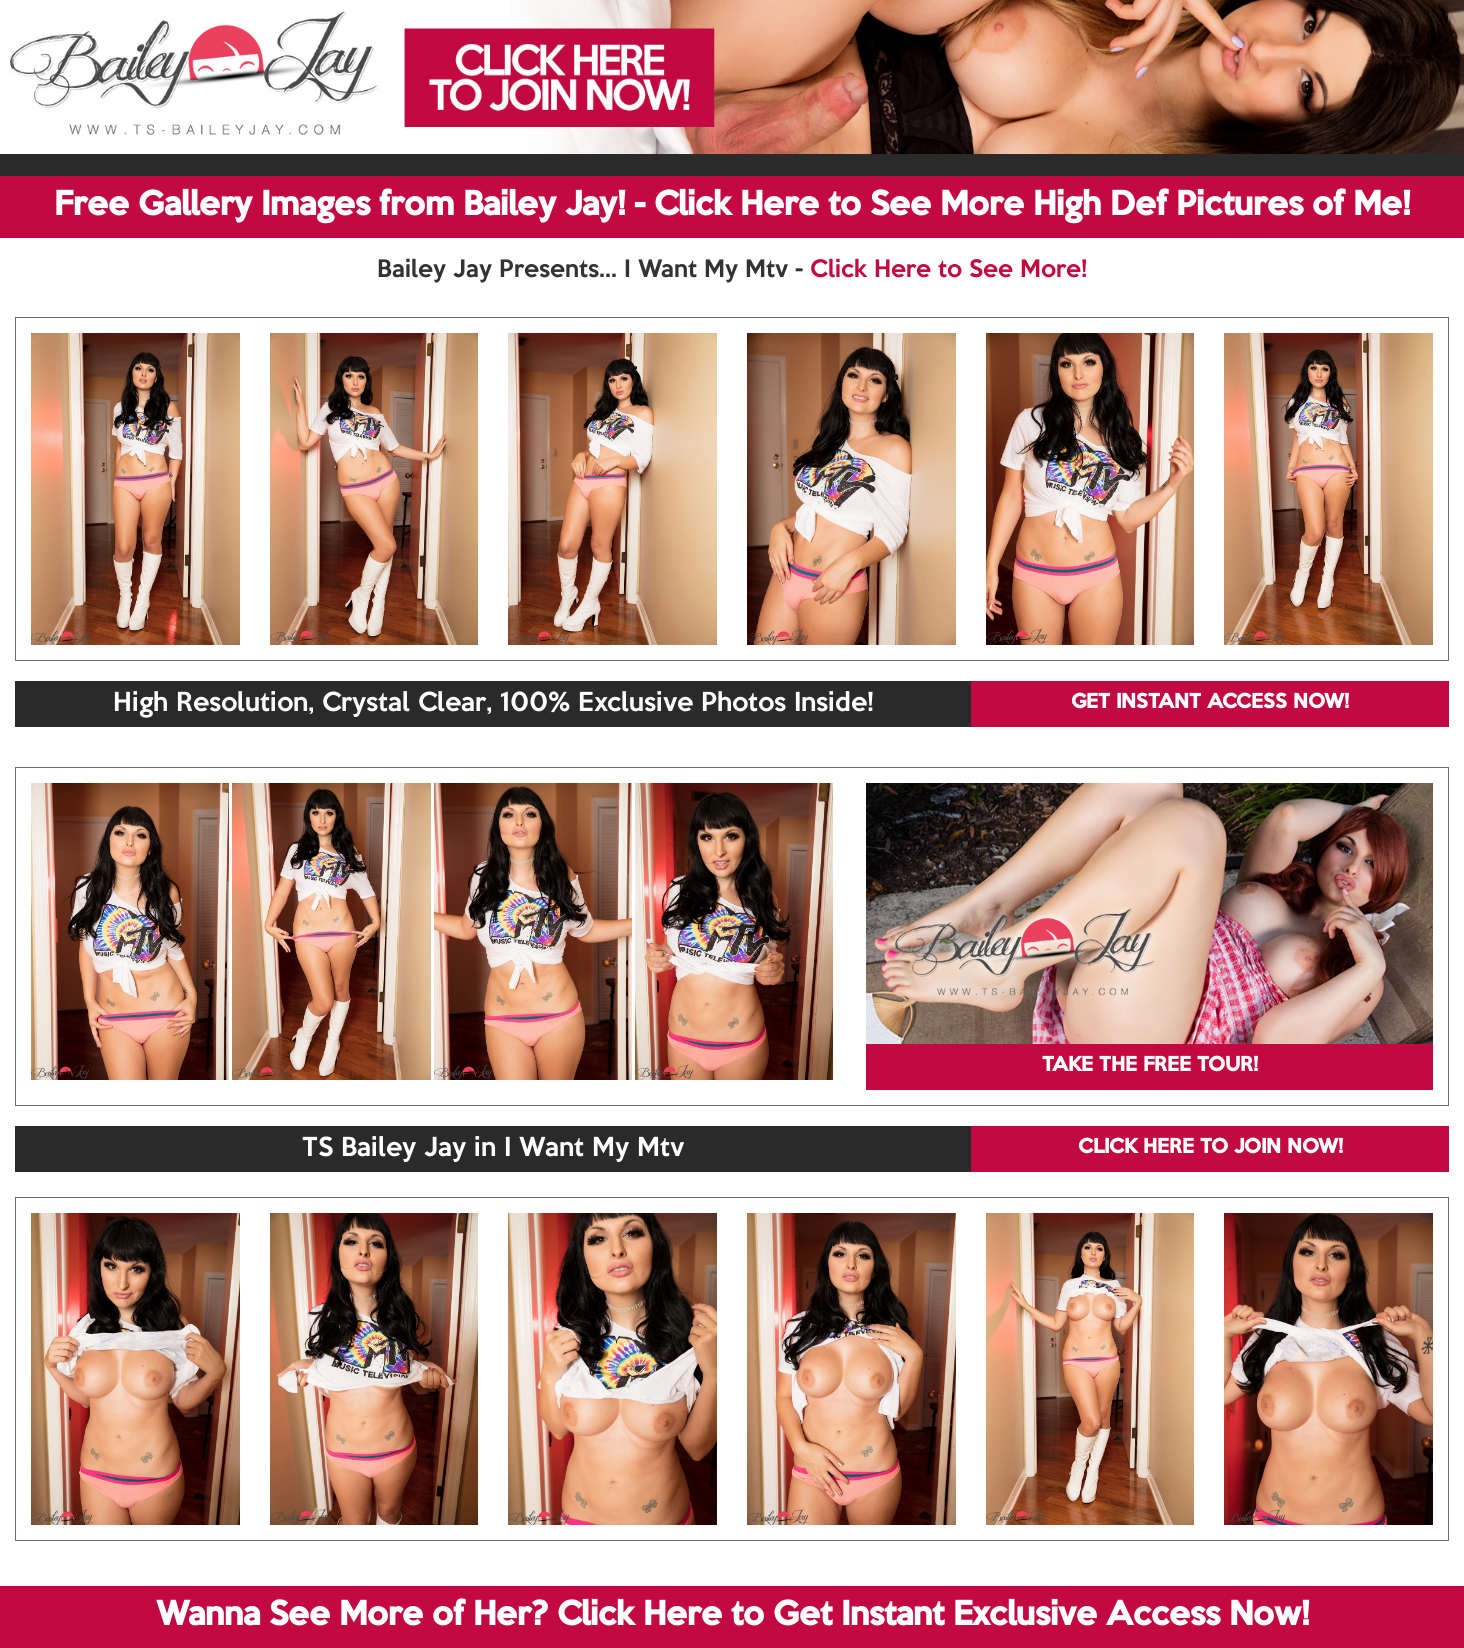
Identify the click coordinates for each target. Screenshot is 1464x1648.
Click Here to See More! (948, 270)
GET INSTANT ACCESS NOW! (1210, 703)
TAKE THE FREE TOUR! (1150, 1066)
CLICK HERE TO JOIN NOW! (1210, 1148)
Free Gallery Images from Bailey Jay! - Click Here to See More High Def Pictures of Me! (732, 206)
